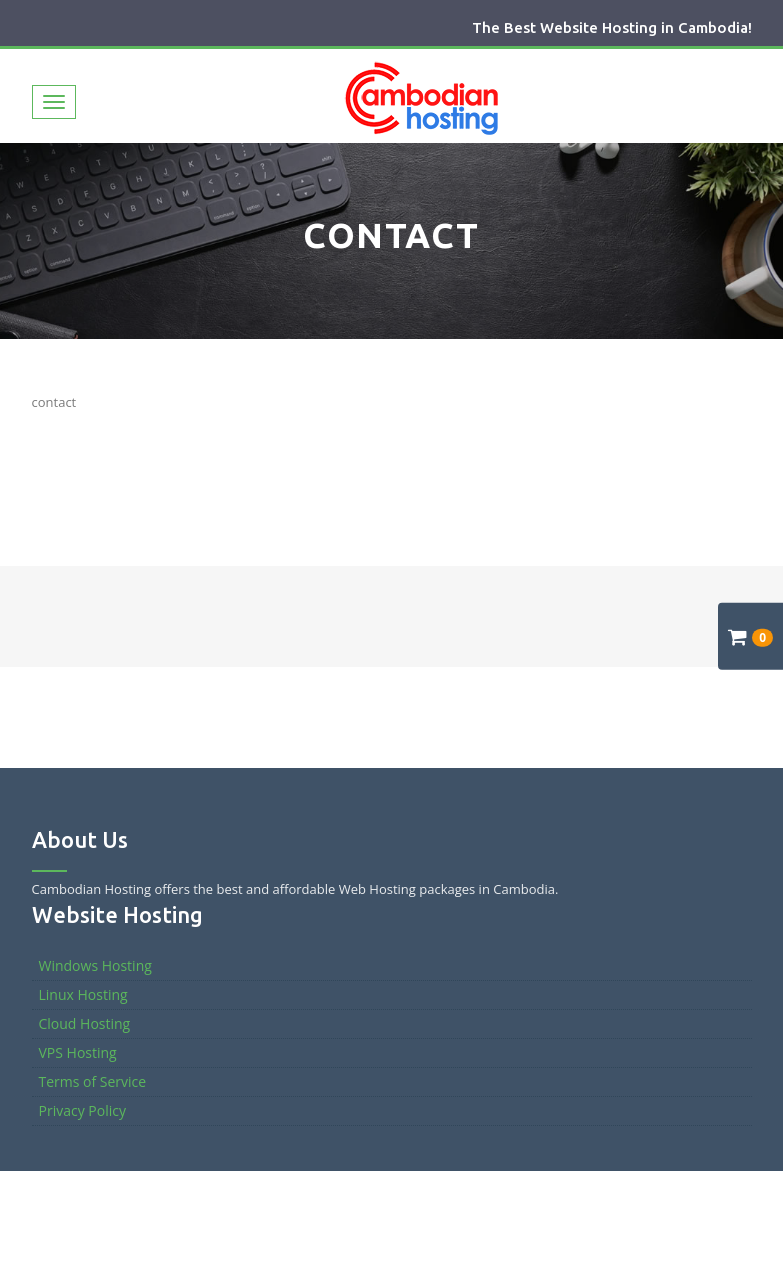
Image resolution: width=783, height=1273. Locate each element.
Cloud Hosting (85, 1023)
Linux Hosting (83, 994)
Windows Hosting (95, 965)
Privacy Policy (82, 1110)
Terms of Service (93, 1081)
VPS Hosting (78, 1052)
